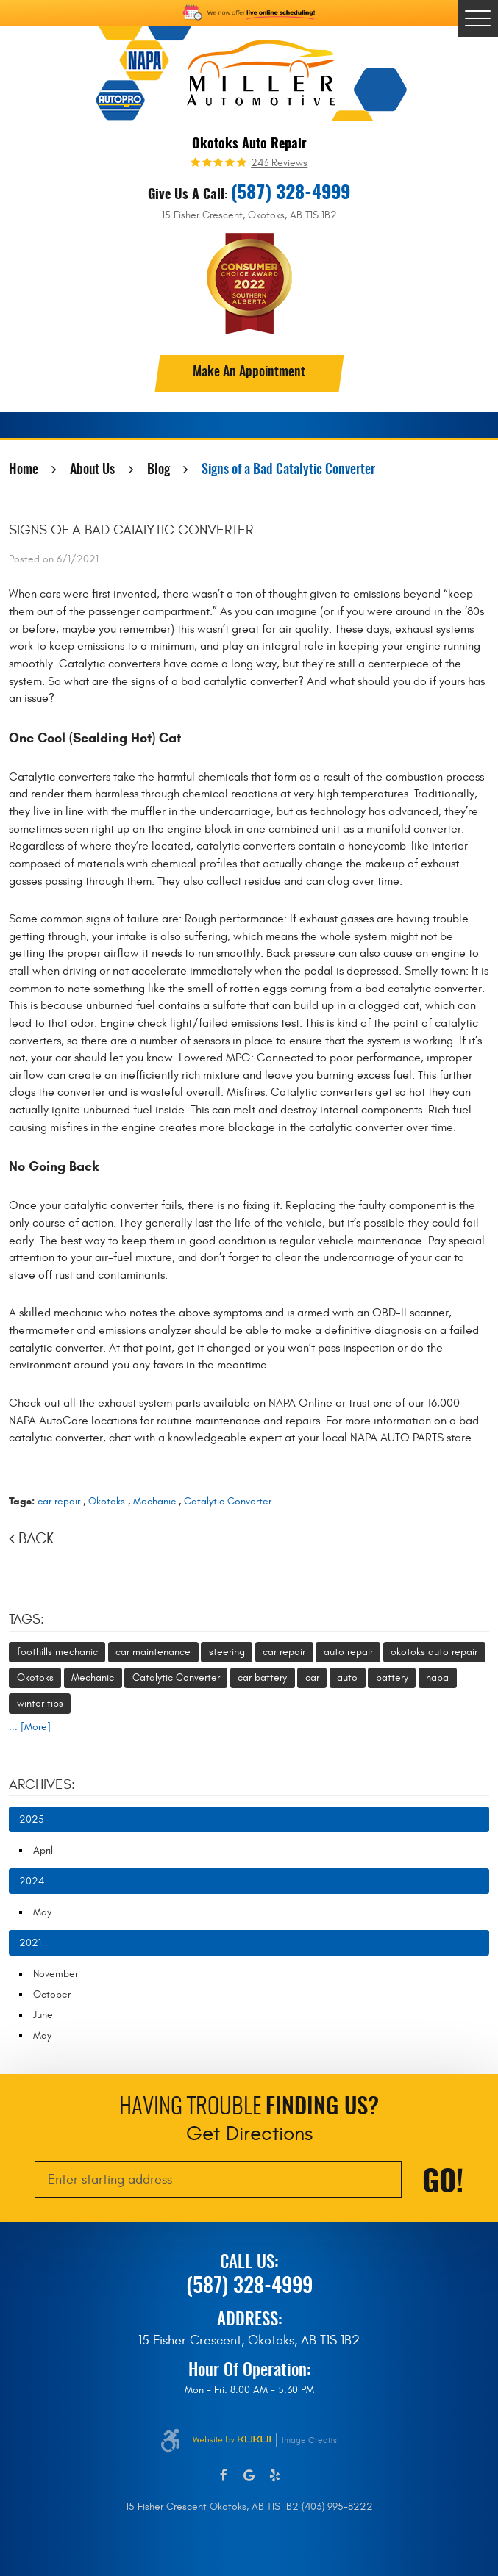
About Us (92, 470)
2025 (31, 1819)
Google (249, 2476)
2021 (30, 1943)
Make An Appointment (249, 372)
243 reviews (279, 163)
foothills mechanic (57, 1652)
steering (227, 1652)
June (43, 2015)
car (312, 1677)
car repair (59, 1501)
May (42, 1912)
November (55, 1973)
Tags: (26, 1619)
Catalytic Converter (227, 1501)
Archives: (42, 1784)
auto (347, 1677)
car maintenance (153, 1652)
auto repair (348, 1652)
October (52, 1994)
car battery (262, 1677)
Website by (232, 2440)
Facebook (223, 2476)
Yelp (275, 2476)
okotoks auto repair (434, 1652)
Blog (158, 470)
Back (36, 1538)
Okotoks (106, 1501)
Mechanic (154, 1501)
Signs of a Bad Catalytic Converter (288, 470)
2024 (31, 1881)
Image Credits (309, 2440)
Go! (442, 2183)
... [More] (30, 1727)
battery (392, 1677)
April (43, 1850)
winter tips (40, 1703)
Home (23, 470)
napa (437, 1677)
